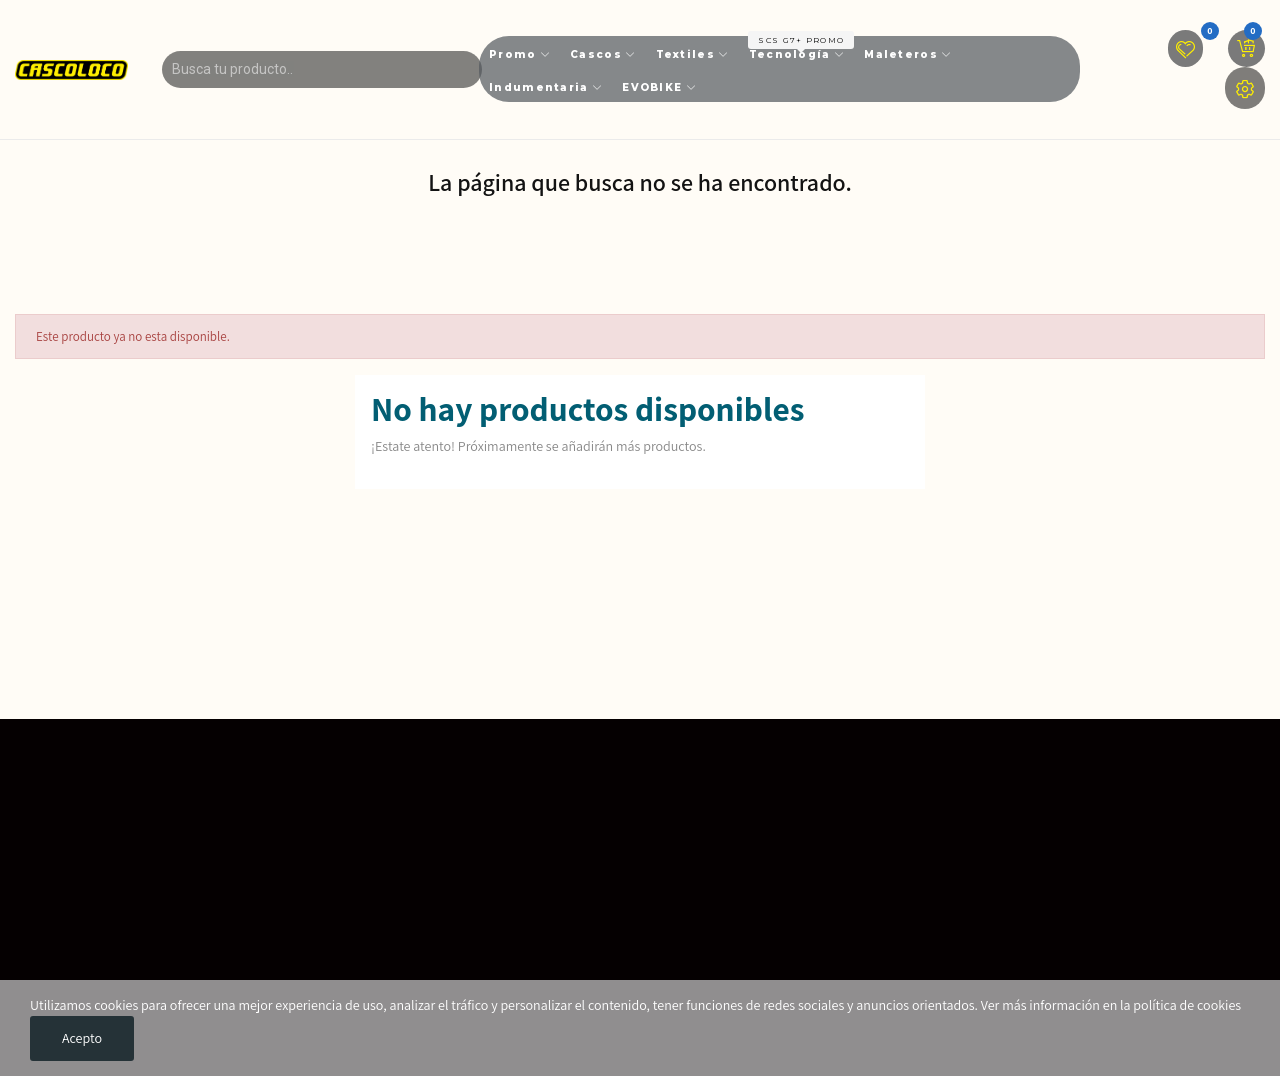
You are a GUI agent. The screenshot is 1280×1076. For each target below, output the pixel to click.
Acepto (82, 1038)
